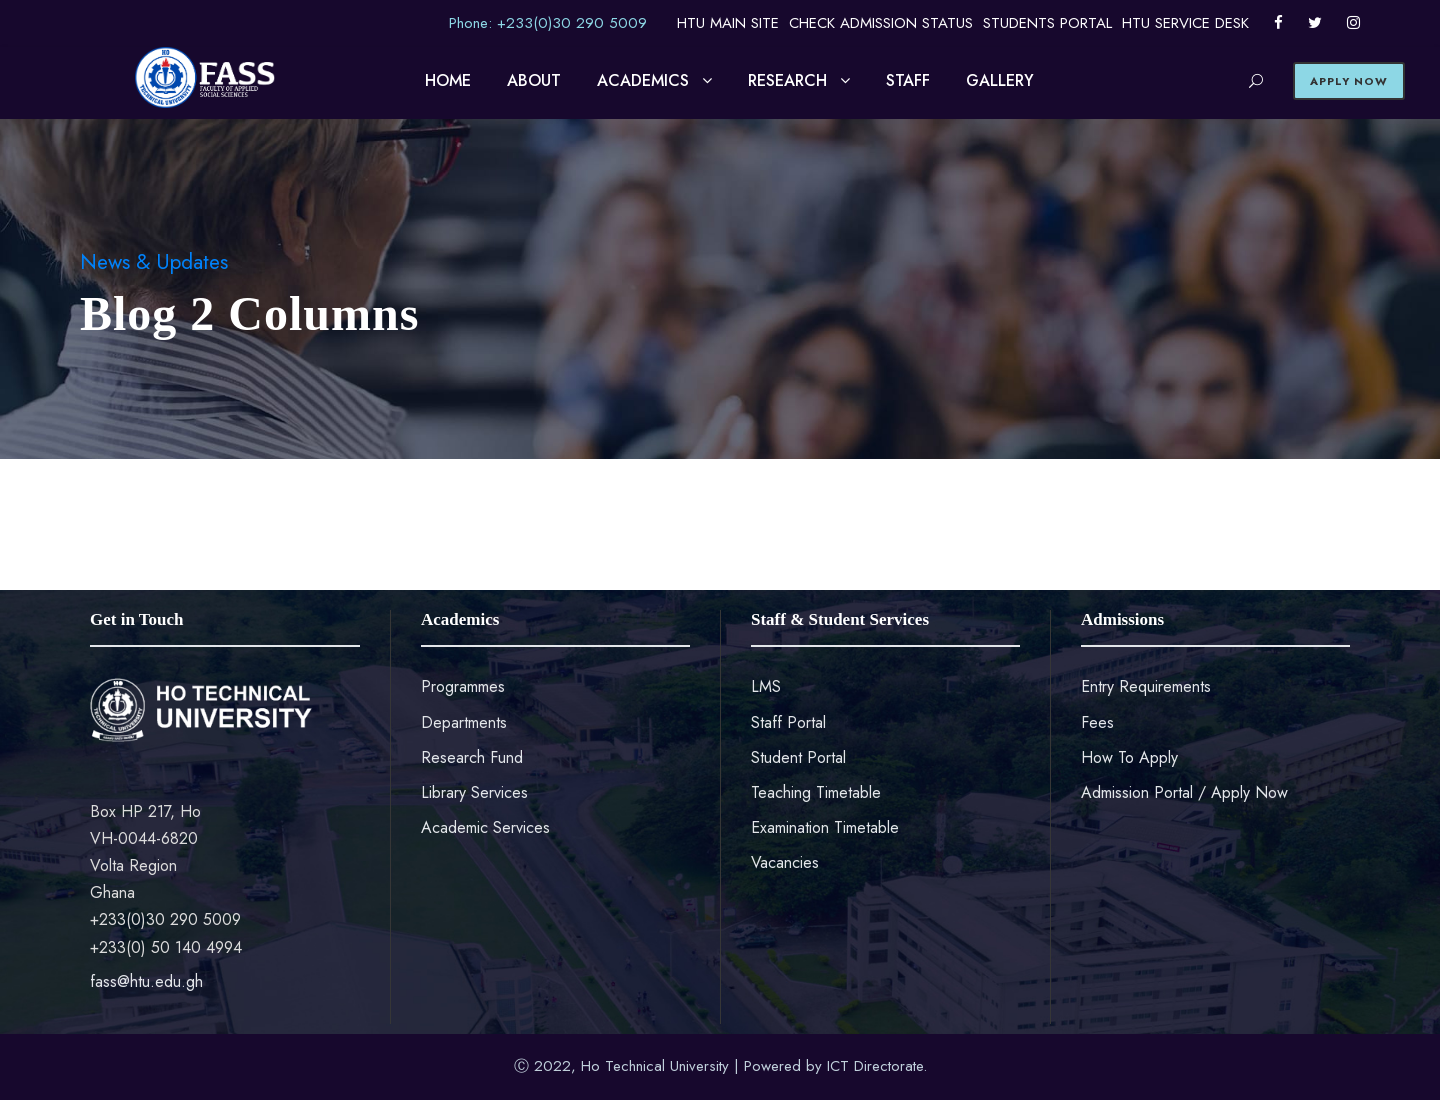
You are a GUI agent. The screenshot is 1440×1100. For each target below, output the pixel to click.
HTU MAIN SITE (728, 23)
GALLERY (1000, 80)
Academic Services (485, 827)
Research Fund (472, 757)
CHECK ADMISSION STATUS (881, 23)
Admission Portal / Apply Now (1184, 792)
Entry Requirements (1146, 686)
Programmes (463, 686)
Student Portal (798, 757)
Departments (464, 722)
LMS (766, 686)
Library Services (474, 792)
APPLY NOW (1349, 81)
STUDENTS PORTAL (1047, 23)
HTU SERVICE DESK (1185, 23)
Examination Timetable (825, 827)
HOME (448, 80)
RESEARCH (787, 80)
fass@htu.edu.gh (146, 981)
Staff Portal (788, 722)
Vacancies (785, 862)
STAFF (908, 80)
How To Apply (1129, 757)
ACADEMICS (643, 80)
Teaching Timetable (816, 792)
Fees (1097, 722)
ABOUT (534, 80)
